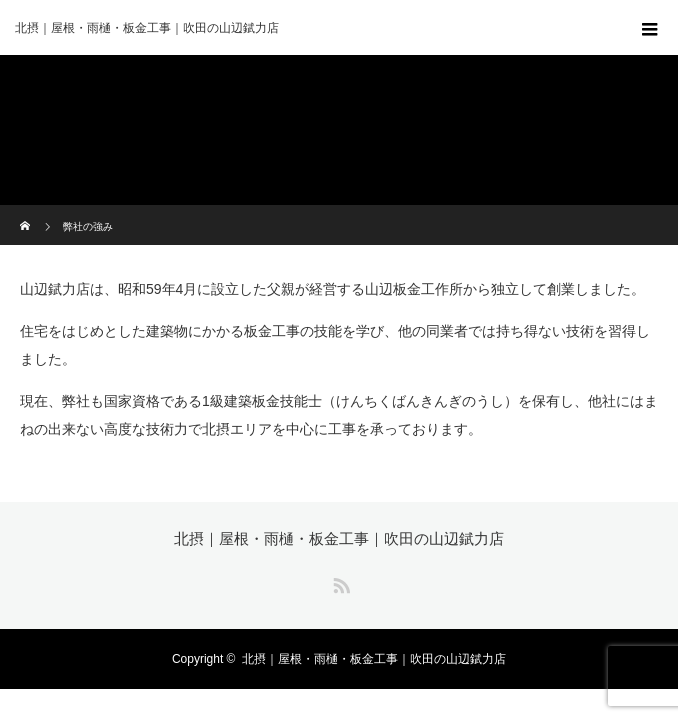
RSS (339, 582)
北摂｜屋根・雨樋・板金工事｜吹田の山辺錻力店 (339, 539)
